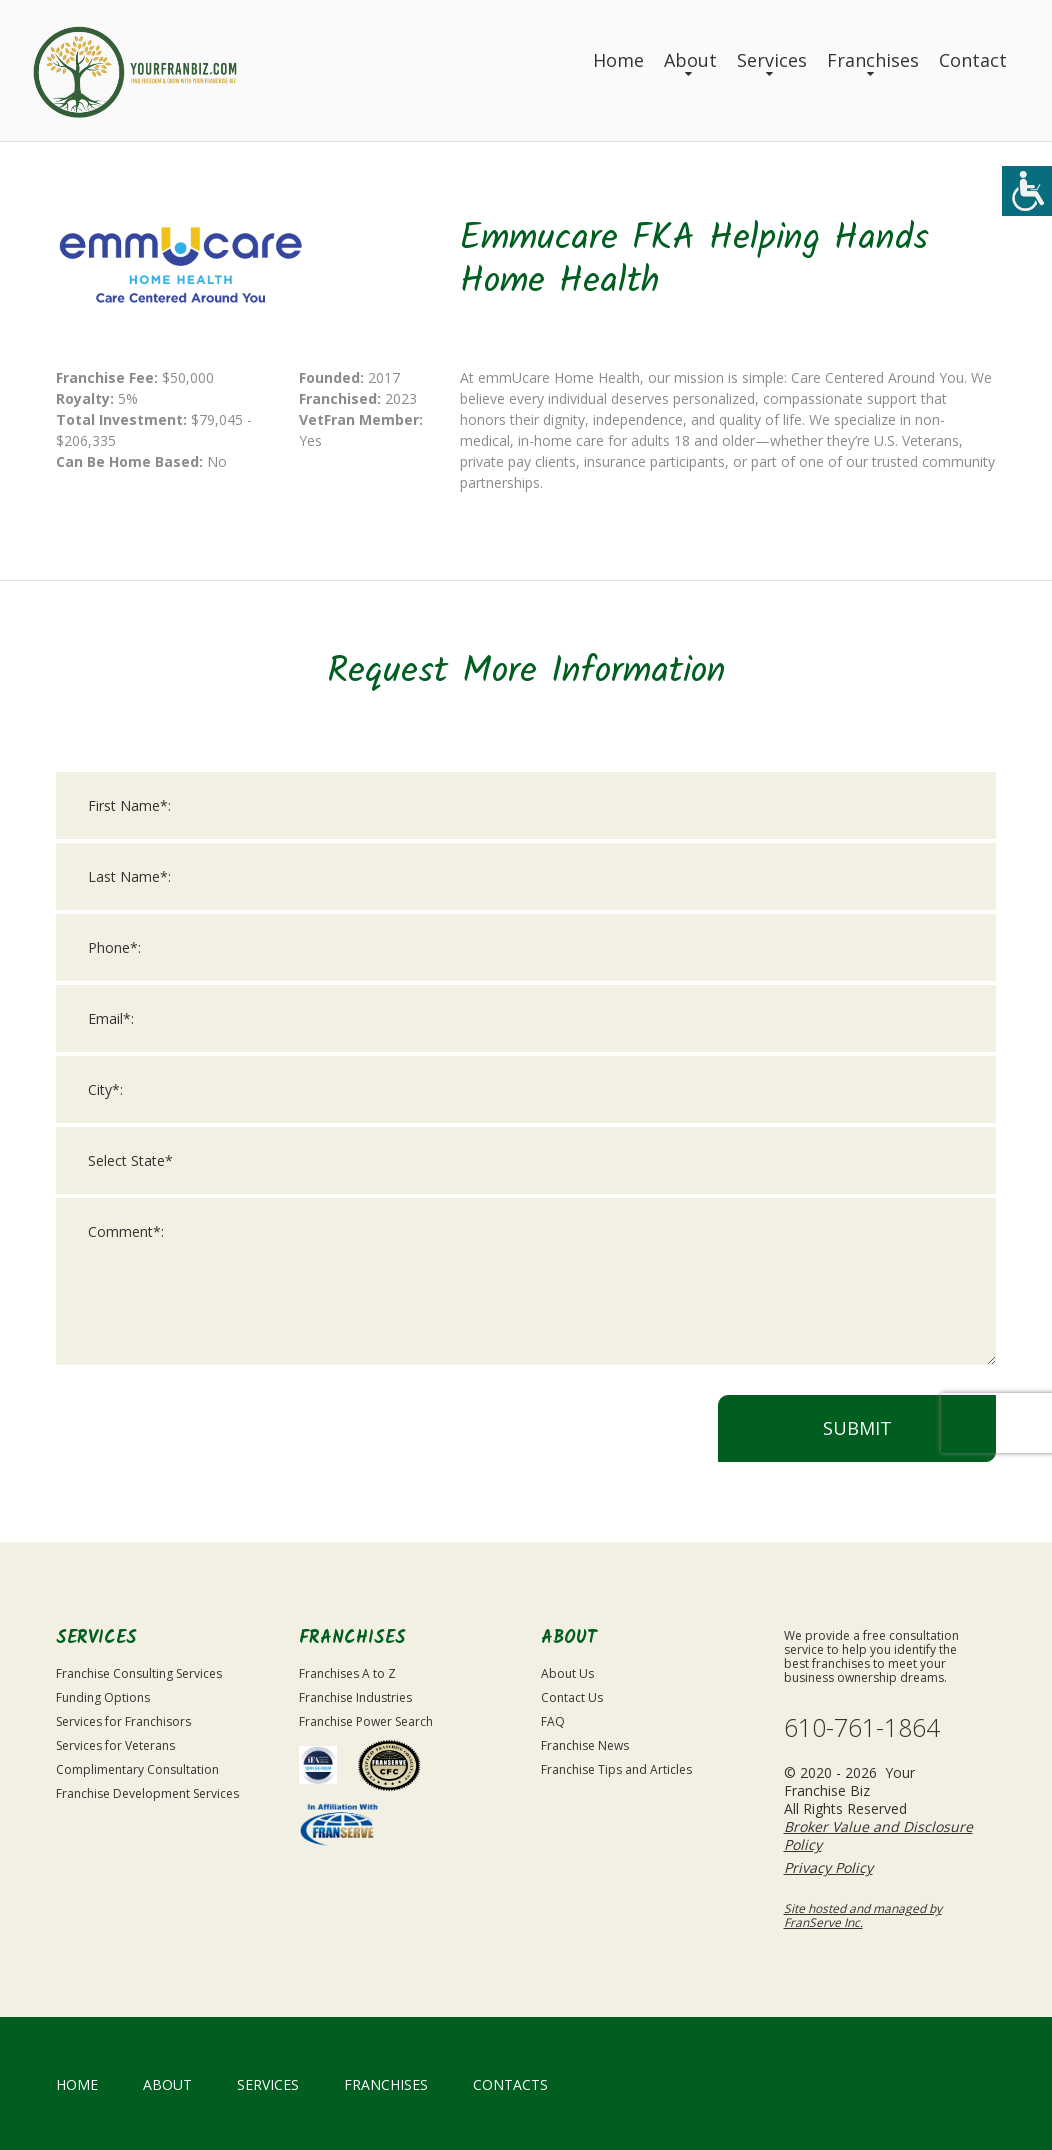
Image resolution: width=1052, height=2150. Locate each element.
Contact (973, 60)
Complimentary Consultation (137, 1769)
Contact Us (572, 1697)
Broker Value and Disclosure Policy (878, 1835)
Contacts (510, 2084)
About (690, 60)
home (77, 2084)
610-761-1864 (862, 1727)
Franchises (873, 60)
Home (618, 60)
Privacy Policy (828, 1867)
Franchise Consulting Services (139, 1673)
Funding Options (103, 1697)
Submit (857, 1435)
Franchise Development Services (147, 1793)
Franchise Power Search (366, 1721)
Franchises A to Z (347, 1673)
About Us (567, 1673)
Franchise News (585, 1745)
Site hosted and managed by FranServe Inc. (863, 1915)
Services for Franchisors (123, 1721)
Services (772, 60)
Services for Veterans (115, 1745)
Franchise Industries (355, 1697)
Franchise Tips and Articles (616, 1769)
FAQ (553, 1721)
